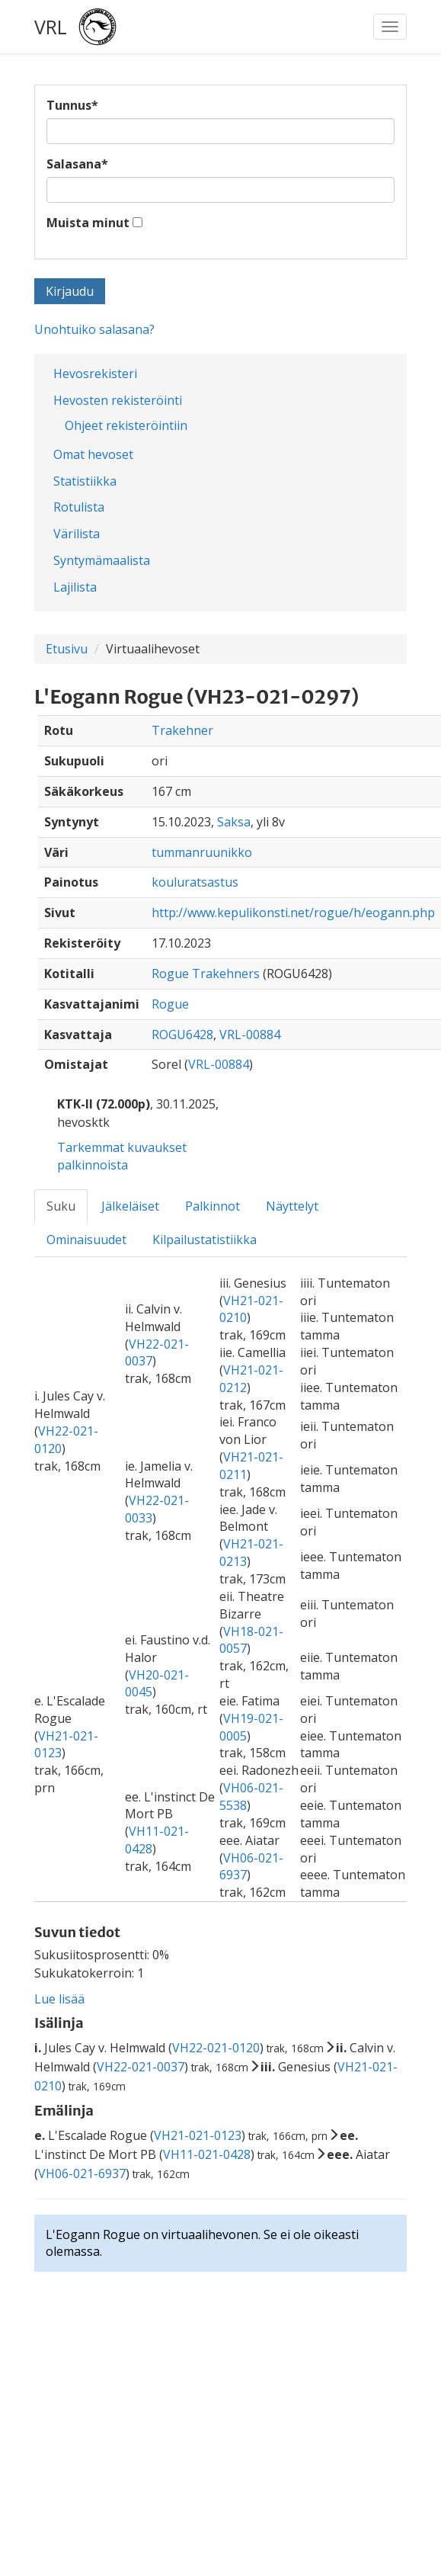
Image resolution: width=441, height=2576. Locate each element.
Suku (60, 1206)
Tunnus (72, 105)
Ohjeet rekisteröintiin (126, 425)
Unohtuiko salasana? (94, 329)
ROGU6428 (182, 1034)
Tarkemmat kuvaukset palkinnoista (122, 1156)
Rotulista (78, 507)
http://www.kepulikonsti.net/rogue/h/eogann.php (293, 912)
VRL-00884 (249, 1034)
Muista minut (87, 222)
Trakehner (182, 730)
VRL (50, 27)
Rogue (170, 1004)
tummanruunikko (202, 852)
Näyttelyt (292, 1206)
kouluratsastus (195, 882)
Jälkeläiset (130, 1206)
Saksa (234, 821)
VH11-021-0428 (207, 2154)
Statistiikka (85, 481)
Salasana (77, 164)
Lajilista (75, 587)
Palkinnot (212, 1206)
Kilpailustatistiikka (204, 1239)
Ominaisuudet (86, 1239)
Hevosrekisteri (95, 373)
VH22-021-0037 (140, 2066)
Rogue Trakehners (206, 973)
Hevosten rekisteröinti (117, 400)
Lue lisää (59, 1999)
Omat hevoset (93, 454)
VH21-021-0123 (197, 2135)
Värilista (76, 533)
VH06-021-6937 (82, 2173)
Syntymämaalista (101, 560)
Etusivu (67, 648)
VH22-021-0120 (216, 2047)
